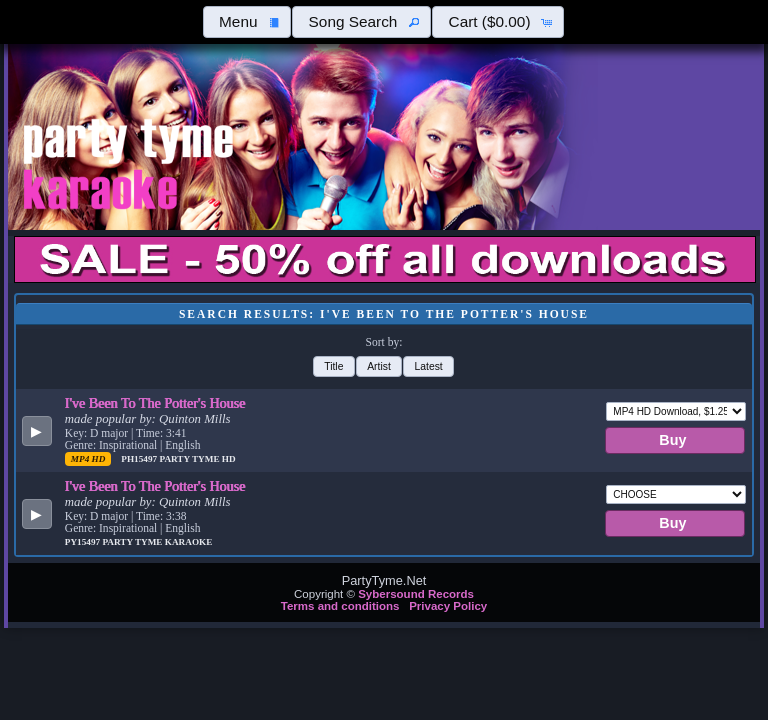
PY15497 (84, 542)
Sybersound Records (416, 594)
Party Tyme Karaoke (157, 542)
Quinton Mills (194, 419)
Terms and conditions (340, 606)
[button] (247, 22)
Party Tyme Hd (197, 459)
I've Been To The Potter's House (155, 403)
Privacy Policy (448, 606)
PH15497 (140, 459)
